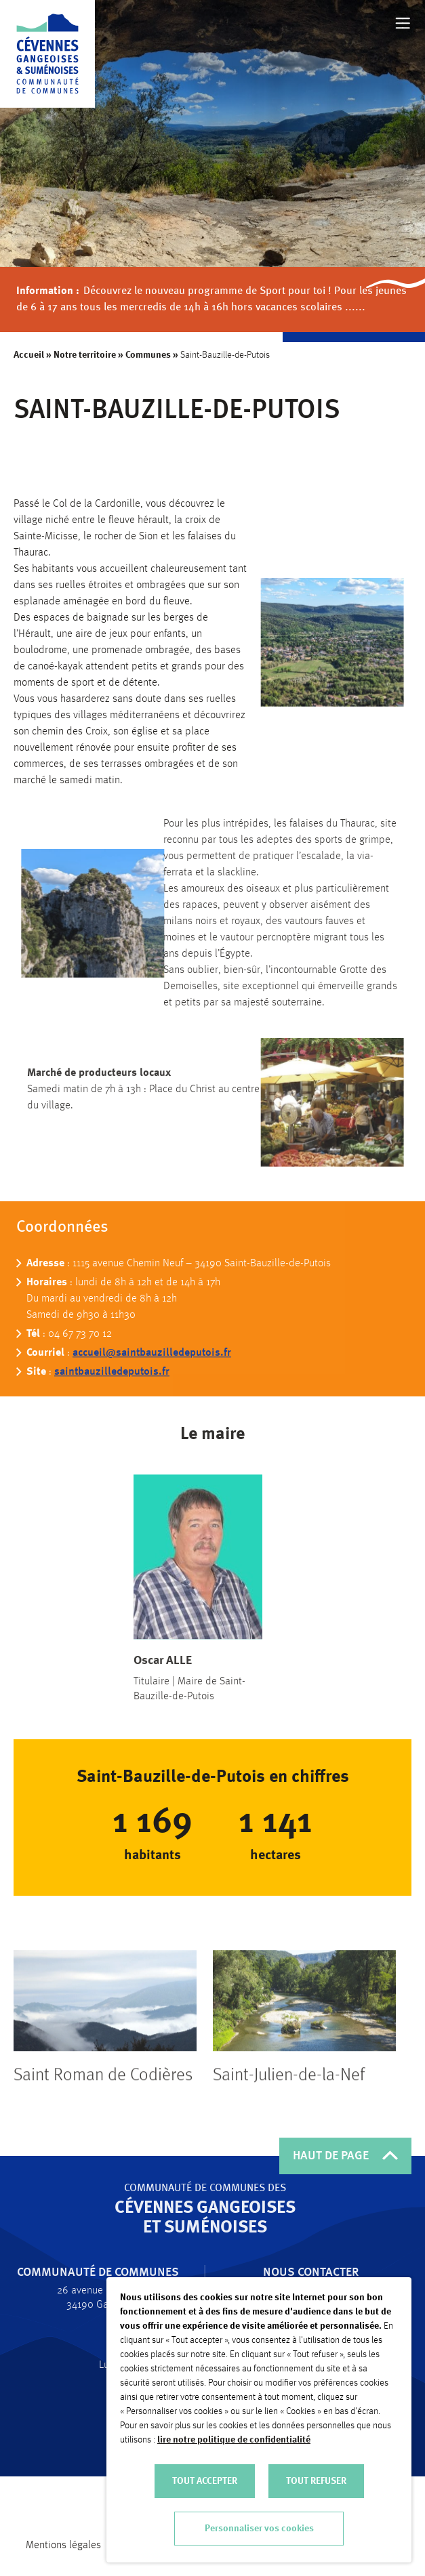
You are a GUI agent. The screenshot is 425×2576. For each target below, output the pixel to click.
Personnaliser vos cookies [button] (259, 2528)
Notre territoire (85, 355)
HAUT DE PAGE (345, 2156)
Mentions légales (63, 2545)
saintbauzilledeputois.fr (111, 1402)
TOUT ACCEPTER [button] (204, 2481)
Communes (148, 355)
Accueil (29, 355)
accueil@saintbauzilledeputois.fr (152, 1383)
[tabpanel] (105, 2078)
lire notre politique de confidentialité (233, 2440)
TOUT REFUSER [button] (316, 2481)
